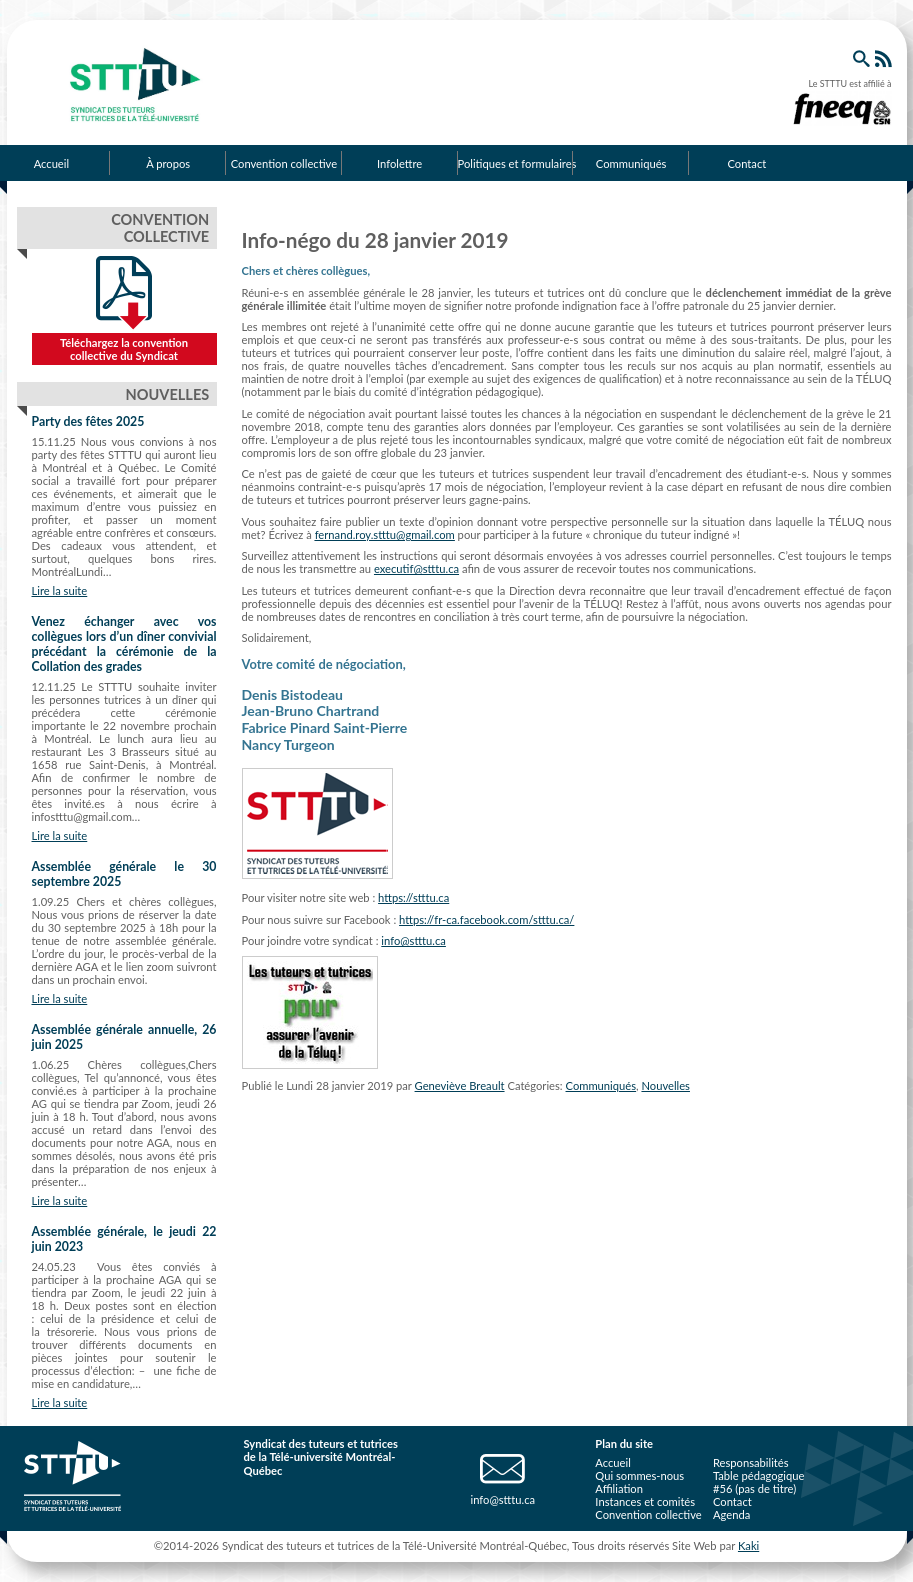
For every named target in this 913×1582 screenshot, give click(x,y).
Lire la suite (60, 590)
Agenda (731, 1514)
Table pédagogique (759, 1475)
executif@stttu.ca (416, 568)
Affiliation (619, 1488)
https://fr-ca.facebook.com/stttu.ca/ (486, 919)
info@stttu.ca (413, 940)
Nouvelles (665, 1085)
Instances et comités (645, 1501)
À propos (168, 163)
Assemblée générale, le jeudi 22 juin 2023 (124, 1239)
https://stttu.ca (413, 897)
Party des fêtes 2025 (88, 421)
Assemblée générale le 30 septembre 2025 (124, 874)
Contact (746, 163)
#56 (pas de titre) (754, 1488)
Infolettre (399, 163)
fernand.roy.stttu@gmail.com (385, 534)
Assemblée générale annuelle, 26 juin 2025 (124, 1037)
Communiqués (631, 163)
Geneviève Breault (460, 1085)
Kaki (748, 1545)
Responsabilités (751, 1462)
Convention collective (284, 163)
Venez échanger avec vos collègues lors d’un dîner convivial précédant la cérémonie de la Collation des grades (124, 644)
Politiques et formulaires (516, 163)
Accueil (612, 1462)
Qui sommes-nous (639, 1475)
